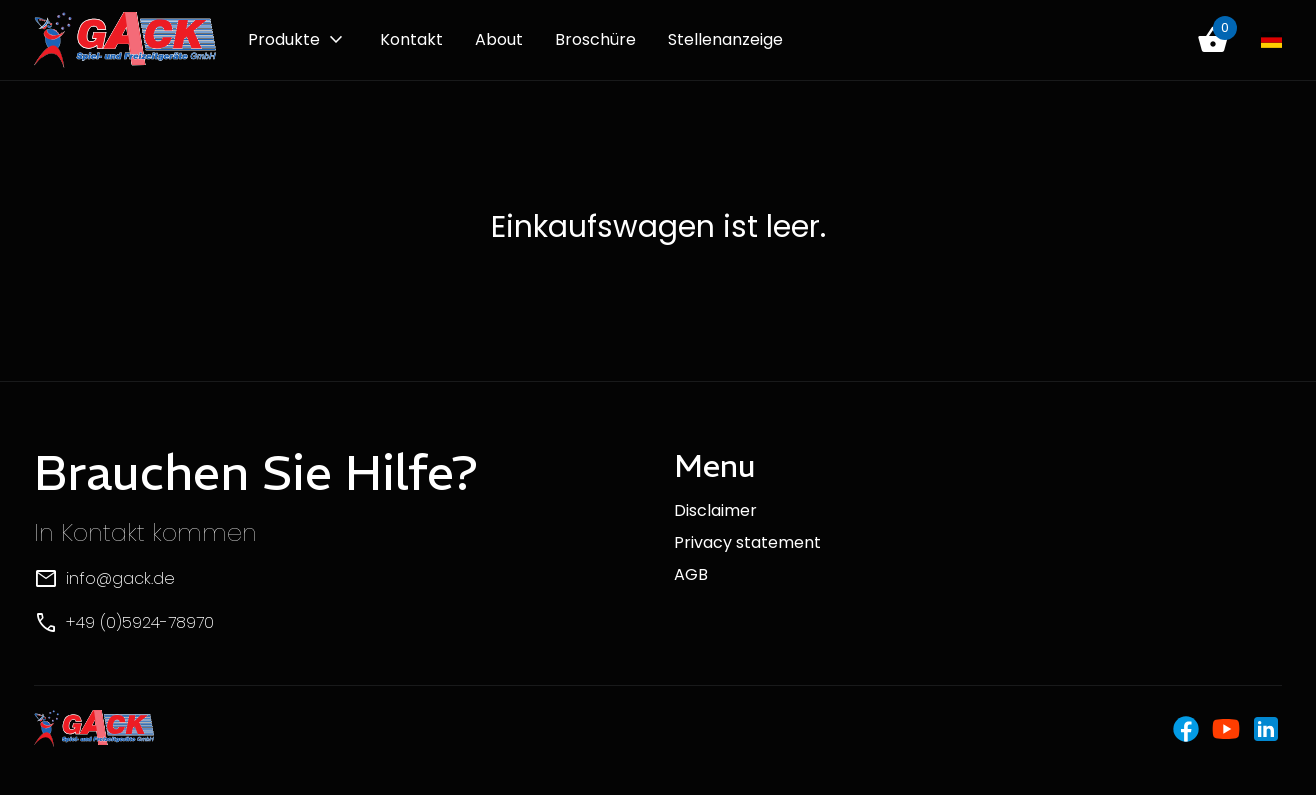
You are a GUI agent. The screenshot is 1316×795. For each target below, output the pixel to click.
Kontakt (411, 39)
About (499, 39)
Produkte (284, 39)
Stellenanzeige (725, 39)
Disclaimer (715, 510)
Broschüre (595, 39)
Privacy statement (747, 542)
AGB (691, 574)
